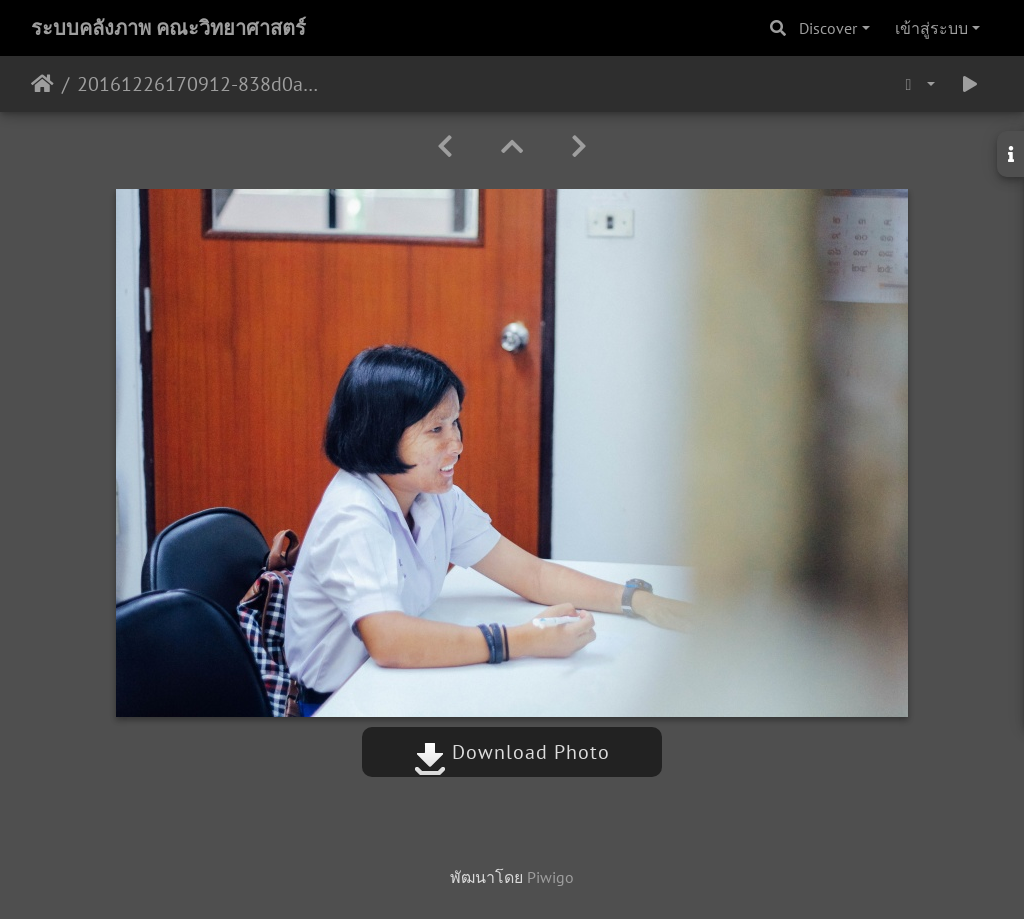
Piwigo (550, 877)
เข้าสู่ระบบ (931, 28)
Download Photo (512, 752)
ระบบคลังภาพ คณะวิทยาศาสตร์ (168, 28)
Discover (828, 28)
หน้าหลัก (42, 84)
